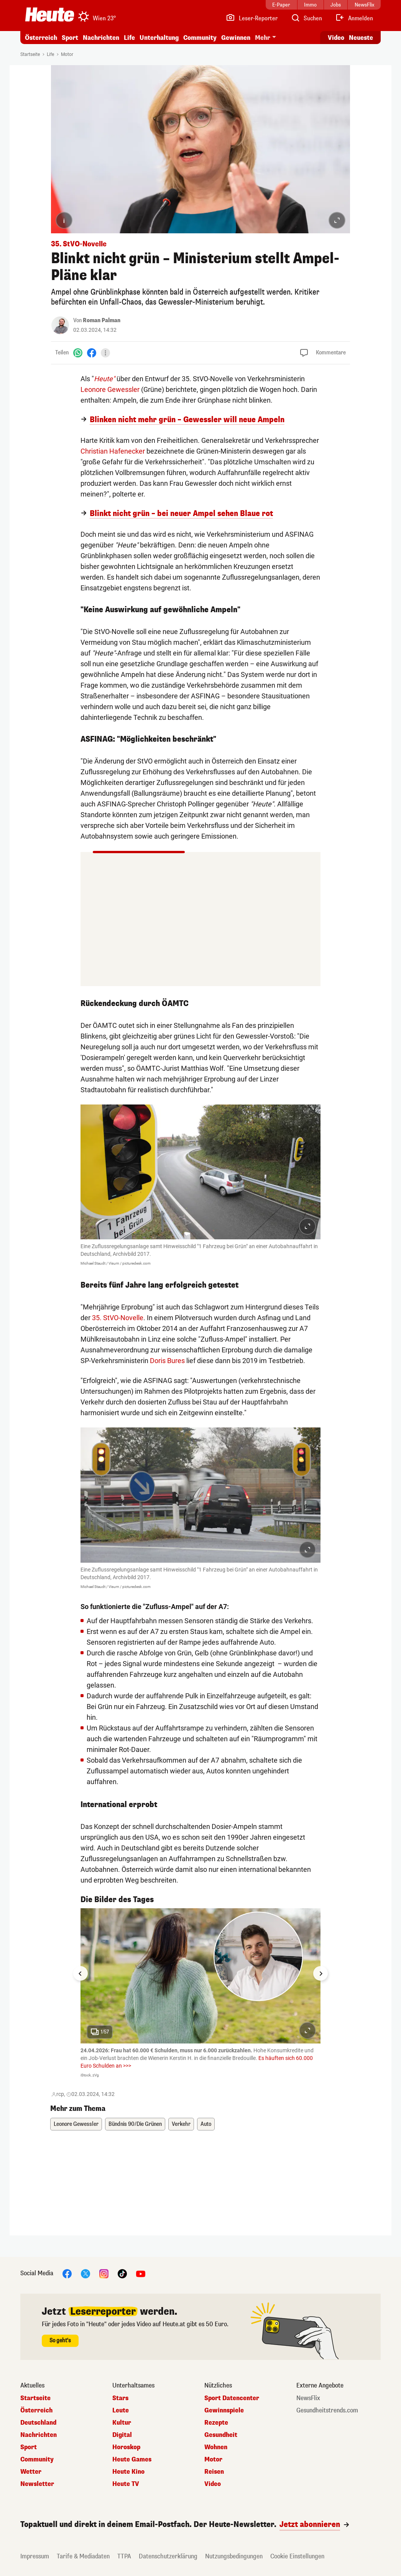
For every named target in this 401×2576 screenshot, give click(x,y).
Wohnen (215, 2447)
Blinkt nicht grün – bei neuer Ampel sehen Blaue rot (181, 514)
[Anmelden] (354, 18)
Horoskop (126, 2447)
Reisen (214, 2472)
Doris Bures (167, 1361)
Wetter (30, 2472)
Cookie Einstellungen (297, 2556)
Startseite (30, 54)
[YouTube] (140, 2273)
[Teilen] (105, 352)
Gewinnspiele (224, 2410)
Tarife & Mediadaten (83, 2556)
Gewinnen (235, 38)
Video (212, 2484)
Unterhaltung (159, 38)
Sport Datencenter (231, 2398)
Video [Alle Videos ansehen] (336, 38)
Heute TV (125, 2484)
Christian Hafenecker (113, 451)
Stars (120, 2398)
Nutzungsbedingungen (234, 2556)
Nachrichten (101, 38)
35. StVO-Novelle (117, 1318)
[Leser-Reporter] (252, 18)
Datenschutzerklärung (168, 2556)
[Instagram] (103, 2273)
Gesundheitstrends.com (327, 2410)
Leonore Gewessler (110, 389)
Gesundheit (220, 2435)
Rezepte (216, 2423)
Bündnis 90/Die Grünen (135, 2124)
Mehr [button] (262, 38)
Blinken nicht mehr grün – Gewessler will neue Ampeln (187, 420)
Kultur (121, 2423)
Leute (120, 2410)
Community (200, 38)
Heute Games (131, 2459)
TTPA (124, 2556)
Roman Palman (101, 320)
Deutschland (38, 2423)
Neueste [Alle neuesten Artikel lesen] (361, 38)
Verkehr (181, 2124)
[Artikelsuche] (306, 18)
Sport (70, 38)
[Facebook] (91, 352)
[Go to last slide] (80, 1973)
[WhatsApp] (77, 352)
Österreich (41, 38)
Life (129, 38)
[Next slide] (320, 1973)
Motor (67, 54)
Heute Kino (128, 2472)
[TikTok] (122, 2273)
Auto (205, 2124)
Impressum (34, 2556)
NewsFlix (308, 2398)
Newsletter (37, 2484)
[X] (85, 2273)
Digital (122, 2435)
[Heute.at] (49, 14)
